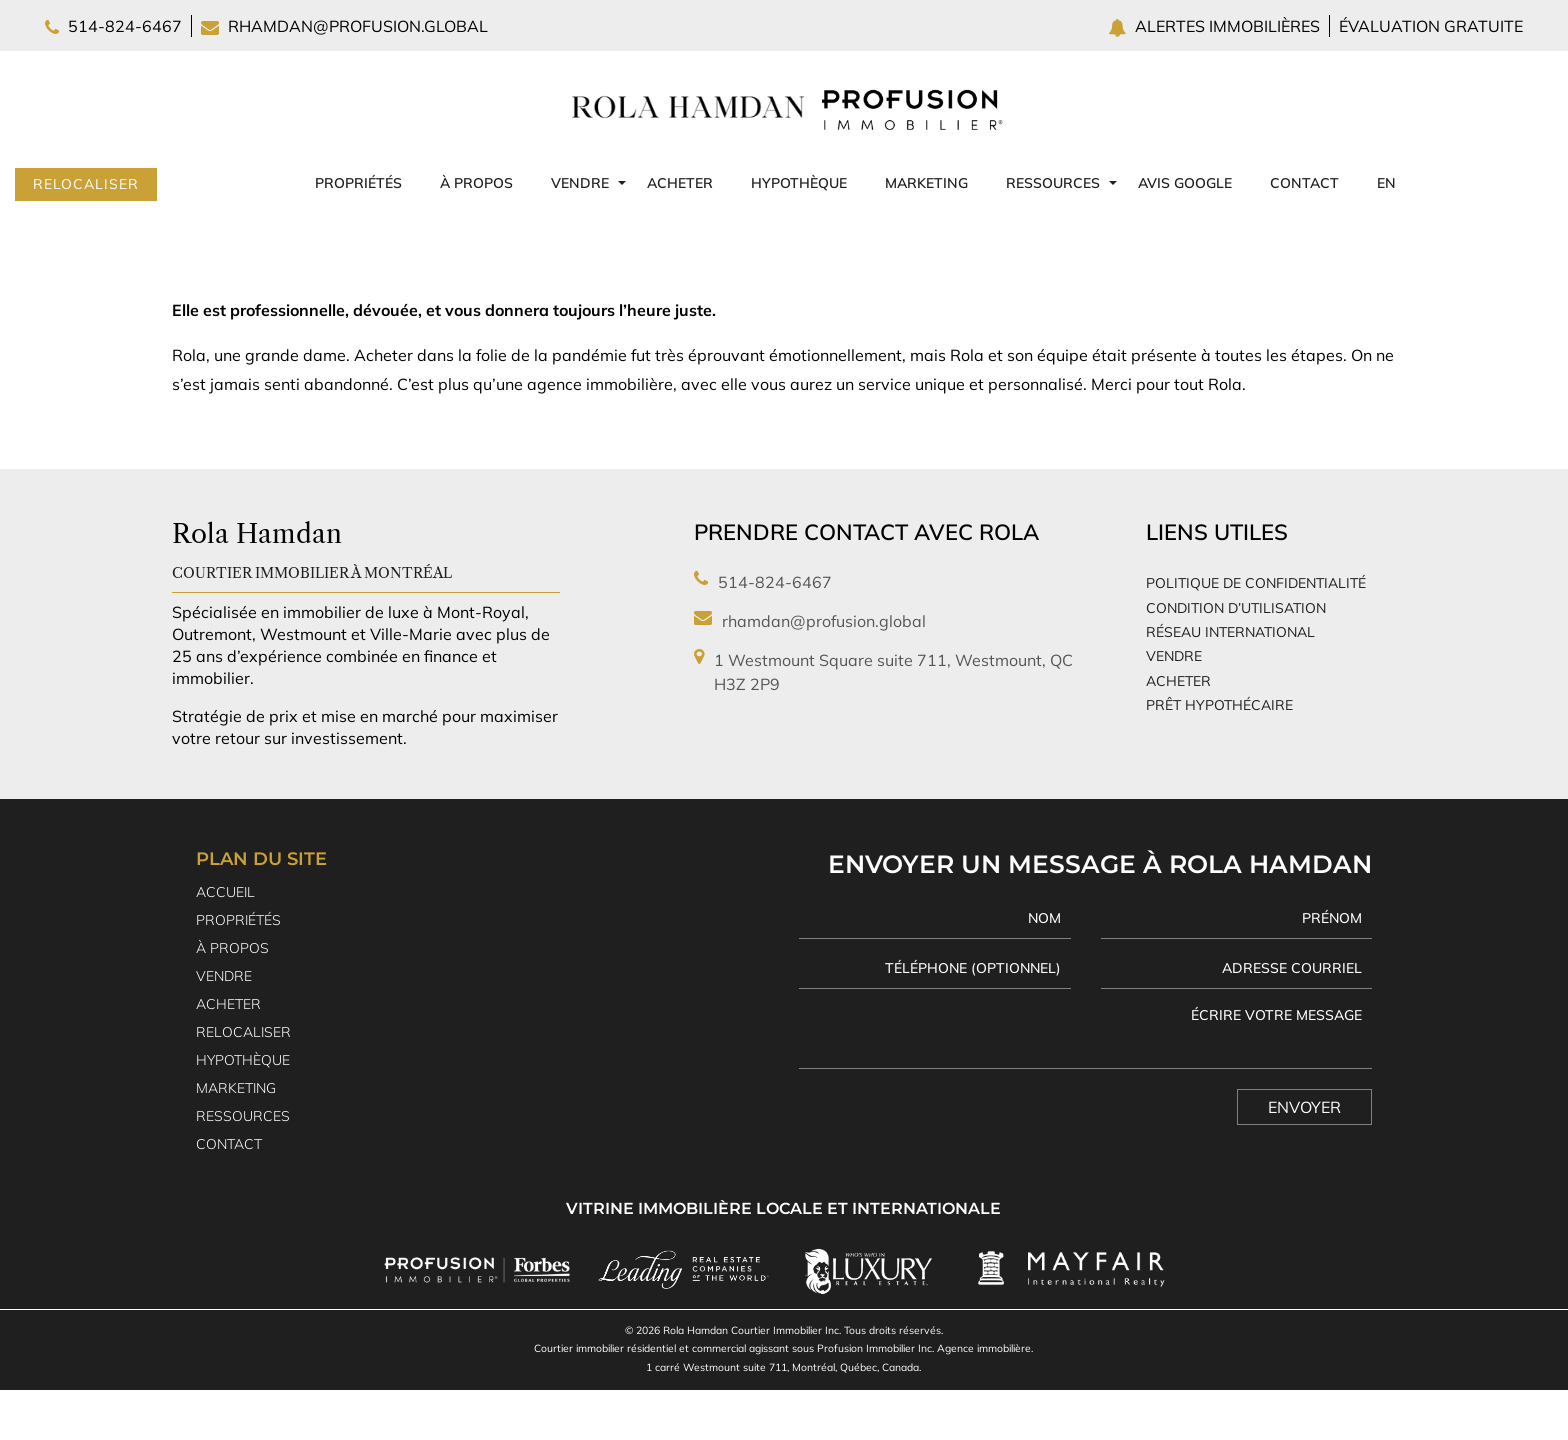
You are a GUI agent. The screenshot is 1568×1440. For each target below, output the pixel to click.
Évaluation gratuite (1431, 26)
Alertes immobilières (1229, 26)
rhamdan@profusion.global (358, 26)
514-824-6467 (125, 26)
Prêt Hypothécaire (1219, 705)
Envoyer (1304, 1107)
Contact (1304, 183)
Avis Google (1185, 183)
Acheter (680, 183)
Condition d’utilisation (1236, 608)
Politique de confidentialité (1256, 583)
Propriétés (358, 183)
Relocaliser (86, 184)
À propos (476, 183)
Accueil (225, 892)
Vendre (580, 183)
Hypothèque (799, 183)
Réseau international (1230, 632)
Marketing (926, 183)
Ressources (1053, 183)
